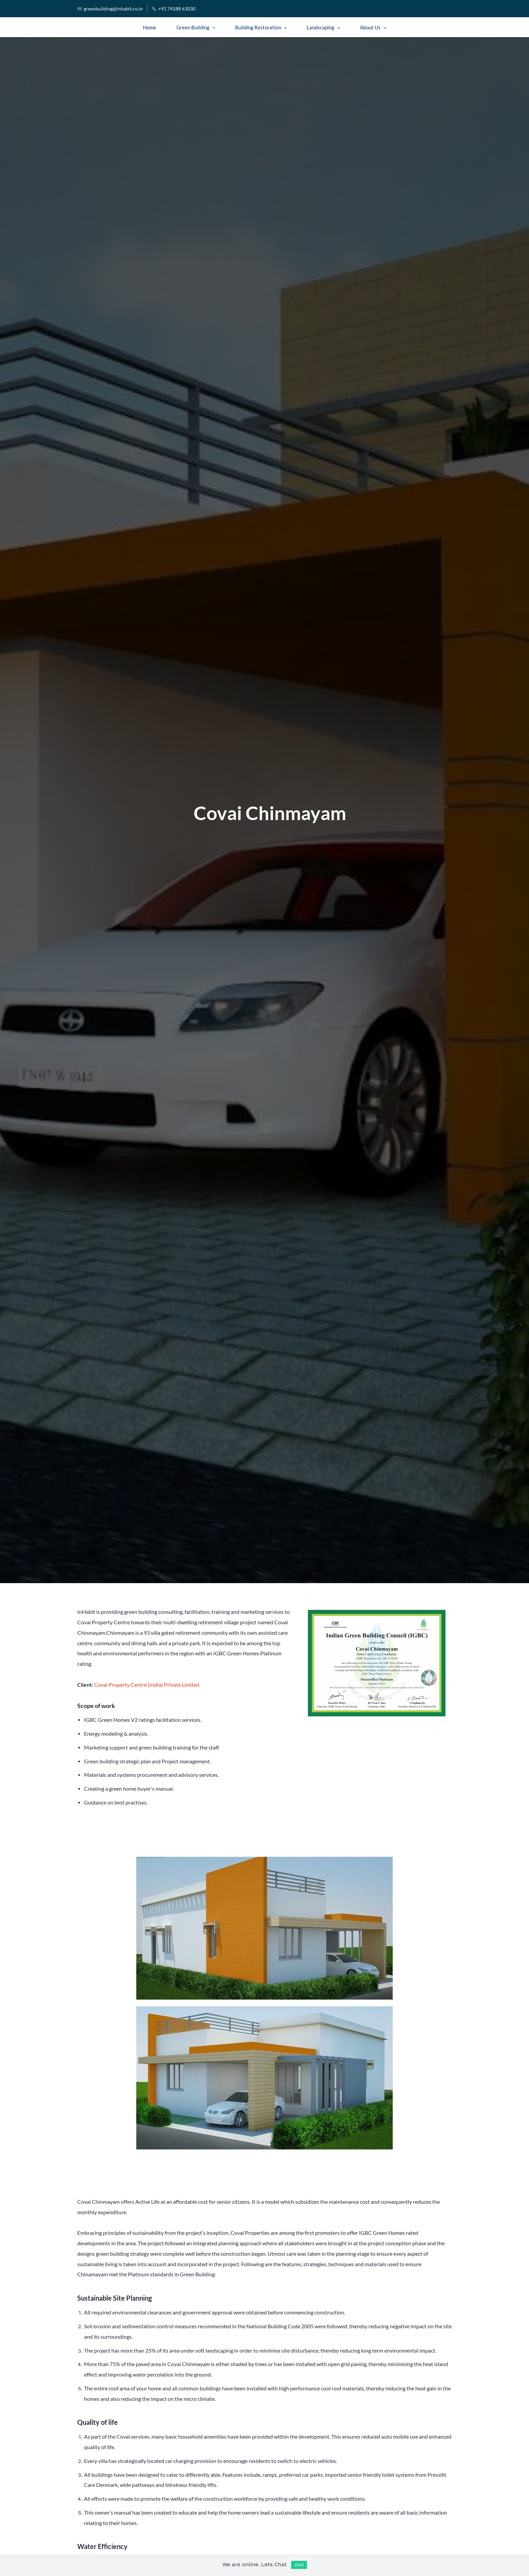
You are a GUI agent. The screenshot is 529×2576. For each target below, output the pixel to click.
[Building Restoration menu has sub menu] (260, 27)
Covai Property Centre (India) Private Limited (146, 1684)
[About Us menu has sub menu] (373, 27)
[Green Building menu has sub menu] (195, 27)
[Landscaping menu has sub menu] (323, 27)
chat (299, 2564)
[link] (377, 1611)
